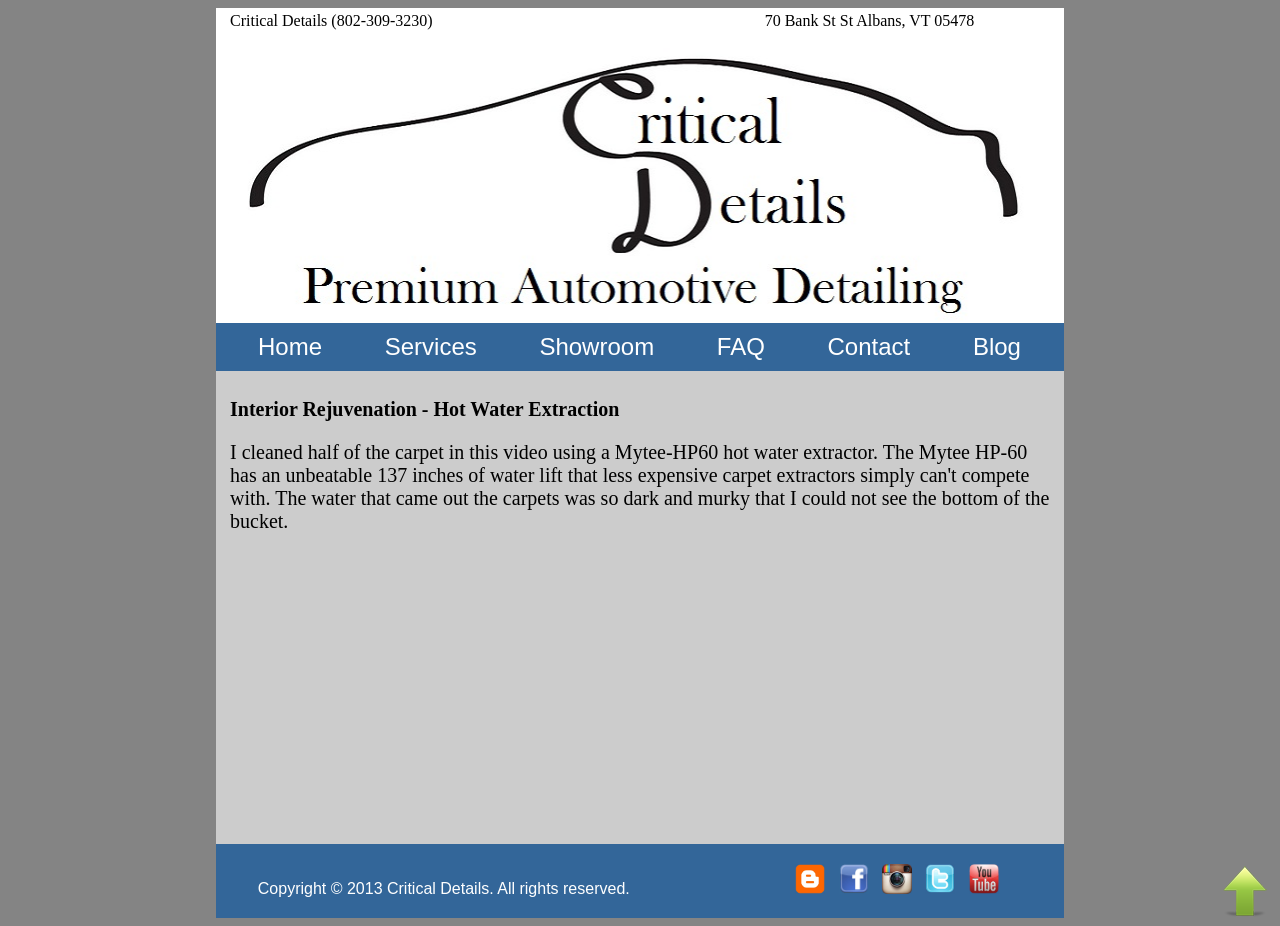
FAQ (741, 346)
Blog (997, 346)
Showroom (596, 346)
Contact (868, 346)
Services (431, 346)
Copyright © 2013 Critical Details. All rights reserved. (444, 888)
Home (290, 346)
